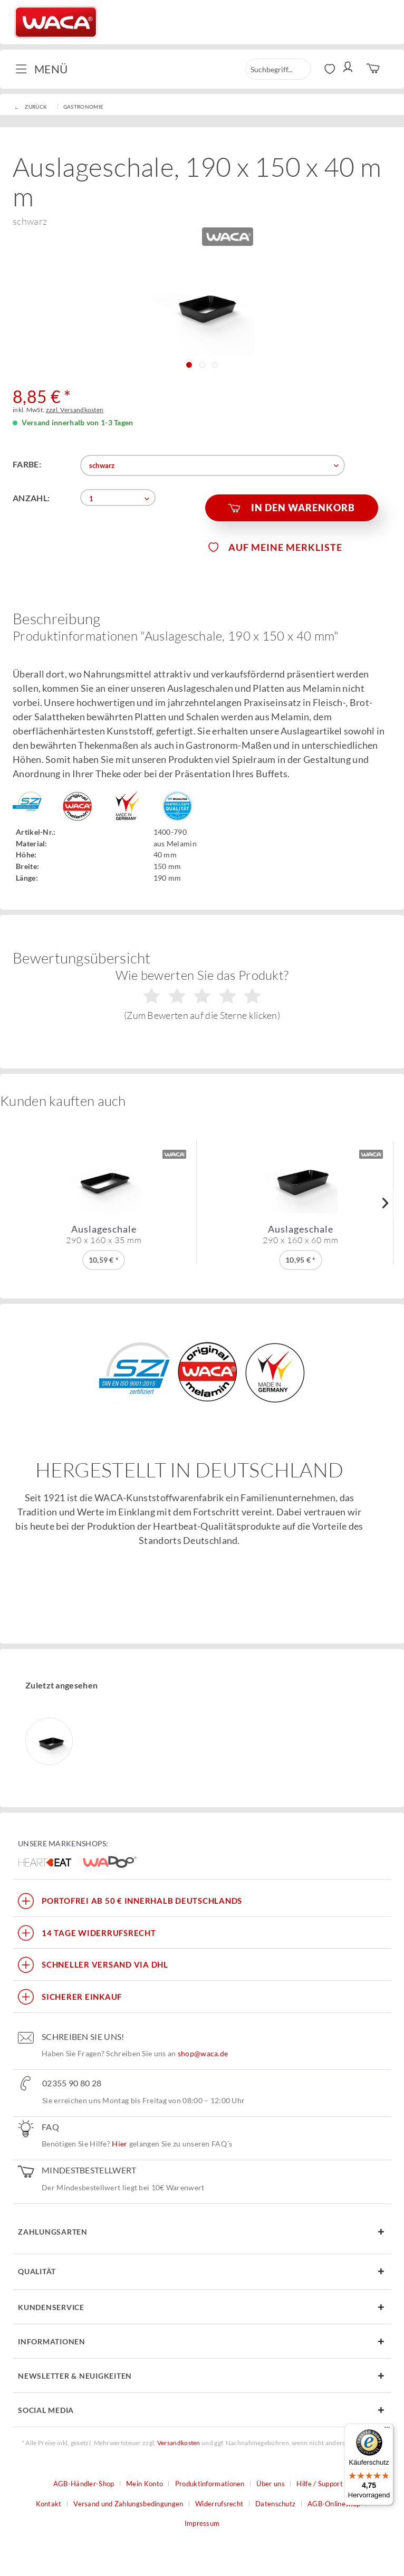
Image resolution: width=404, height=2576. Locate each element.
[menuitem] (45, 69)
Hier (119, 2143)
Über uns (270, 2483)
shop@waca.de (203, 2053)
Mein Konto (144, 2483)
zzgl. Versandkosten (75, 410)
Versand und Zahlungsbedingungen (128, 2503)
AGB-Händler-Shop (83, 2483)
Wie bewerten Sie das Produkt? (202, 994)
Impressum (202, 2523)
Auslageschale (104, 1234)
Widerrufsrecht (219, 2503)
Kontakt (49, 2503)
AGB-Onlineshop (333, 2503)
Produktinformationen (210, 2483)
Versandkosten (178, 2443)
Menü (41, 68)
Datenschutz (275, 2503)
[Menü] (387, 2430)
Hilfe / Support (319, 2483)
